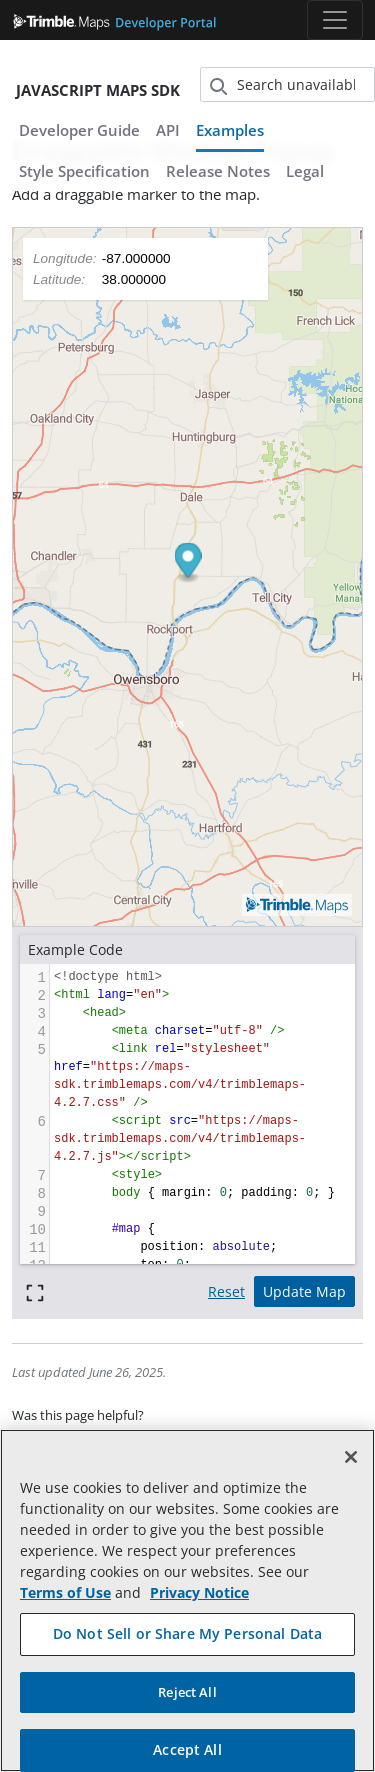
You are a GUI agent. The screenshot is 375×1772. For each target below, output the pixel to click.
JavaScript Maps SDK (98, 90)
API (168, 130)
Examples (230, 130)
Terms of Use (65, 1592)
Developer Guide (79, 130)
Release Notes (218, 171)
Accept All (187, 1749)
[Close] (351, 1457)
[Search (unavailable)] (288, 84)
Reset (226, 1291)
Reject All (187, 1692)
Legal (305, 171)
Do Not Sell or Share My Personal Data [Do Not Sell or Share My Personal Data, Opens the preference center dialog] (187, 1633)
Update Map (304, 1291)
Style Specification (84, 171)
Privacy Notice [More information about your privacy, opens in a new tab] (199, 1592)
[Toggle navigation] (335, 20)
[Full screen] (35, 1291)
